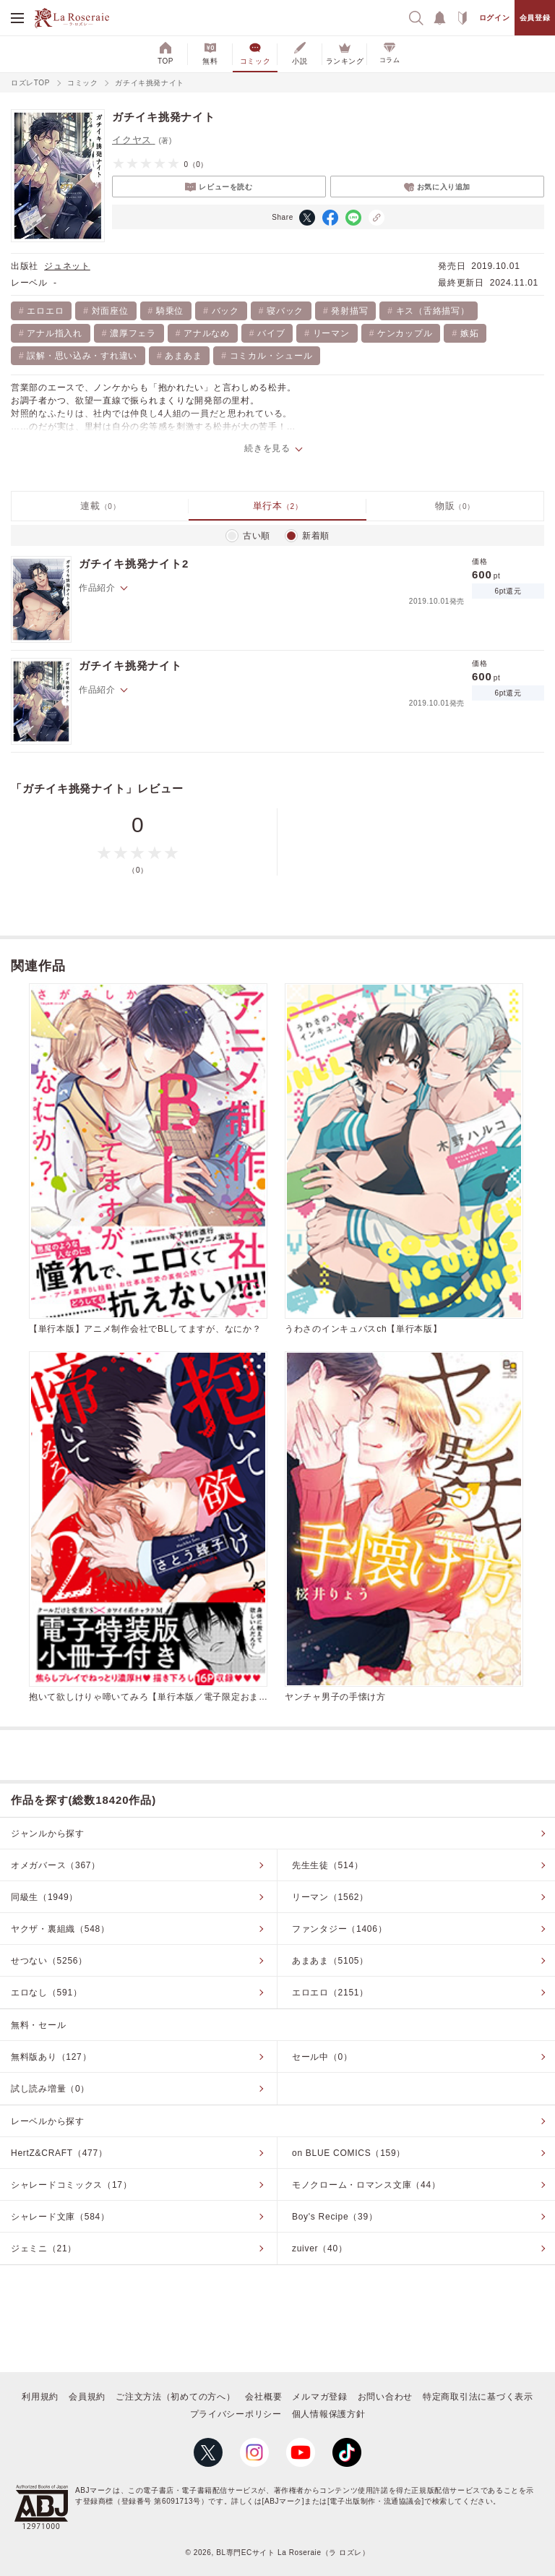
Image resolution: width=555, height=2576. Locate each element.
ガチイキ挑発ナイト (130, 665)
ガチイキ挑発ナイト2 (134, 563)
